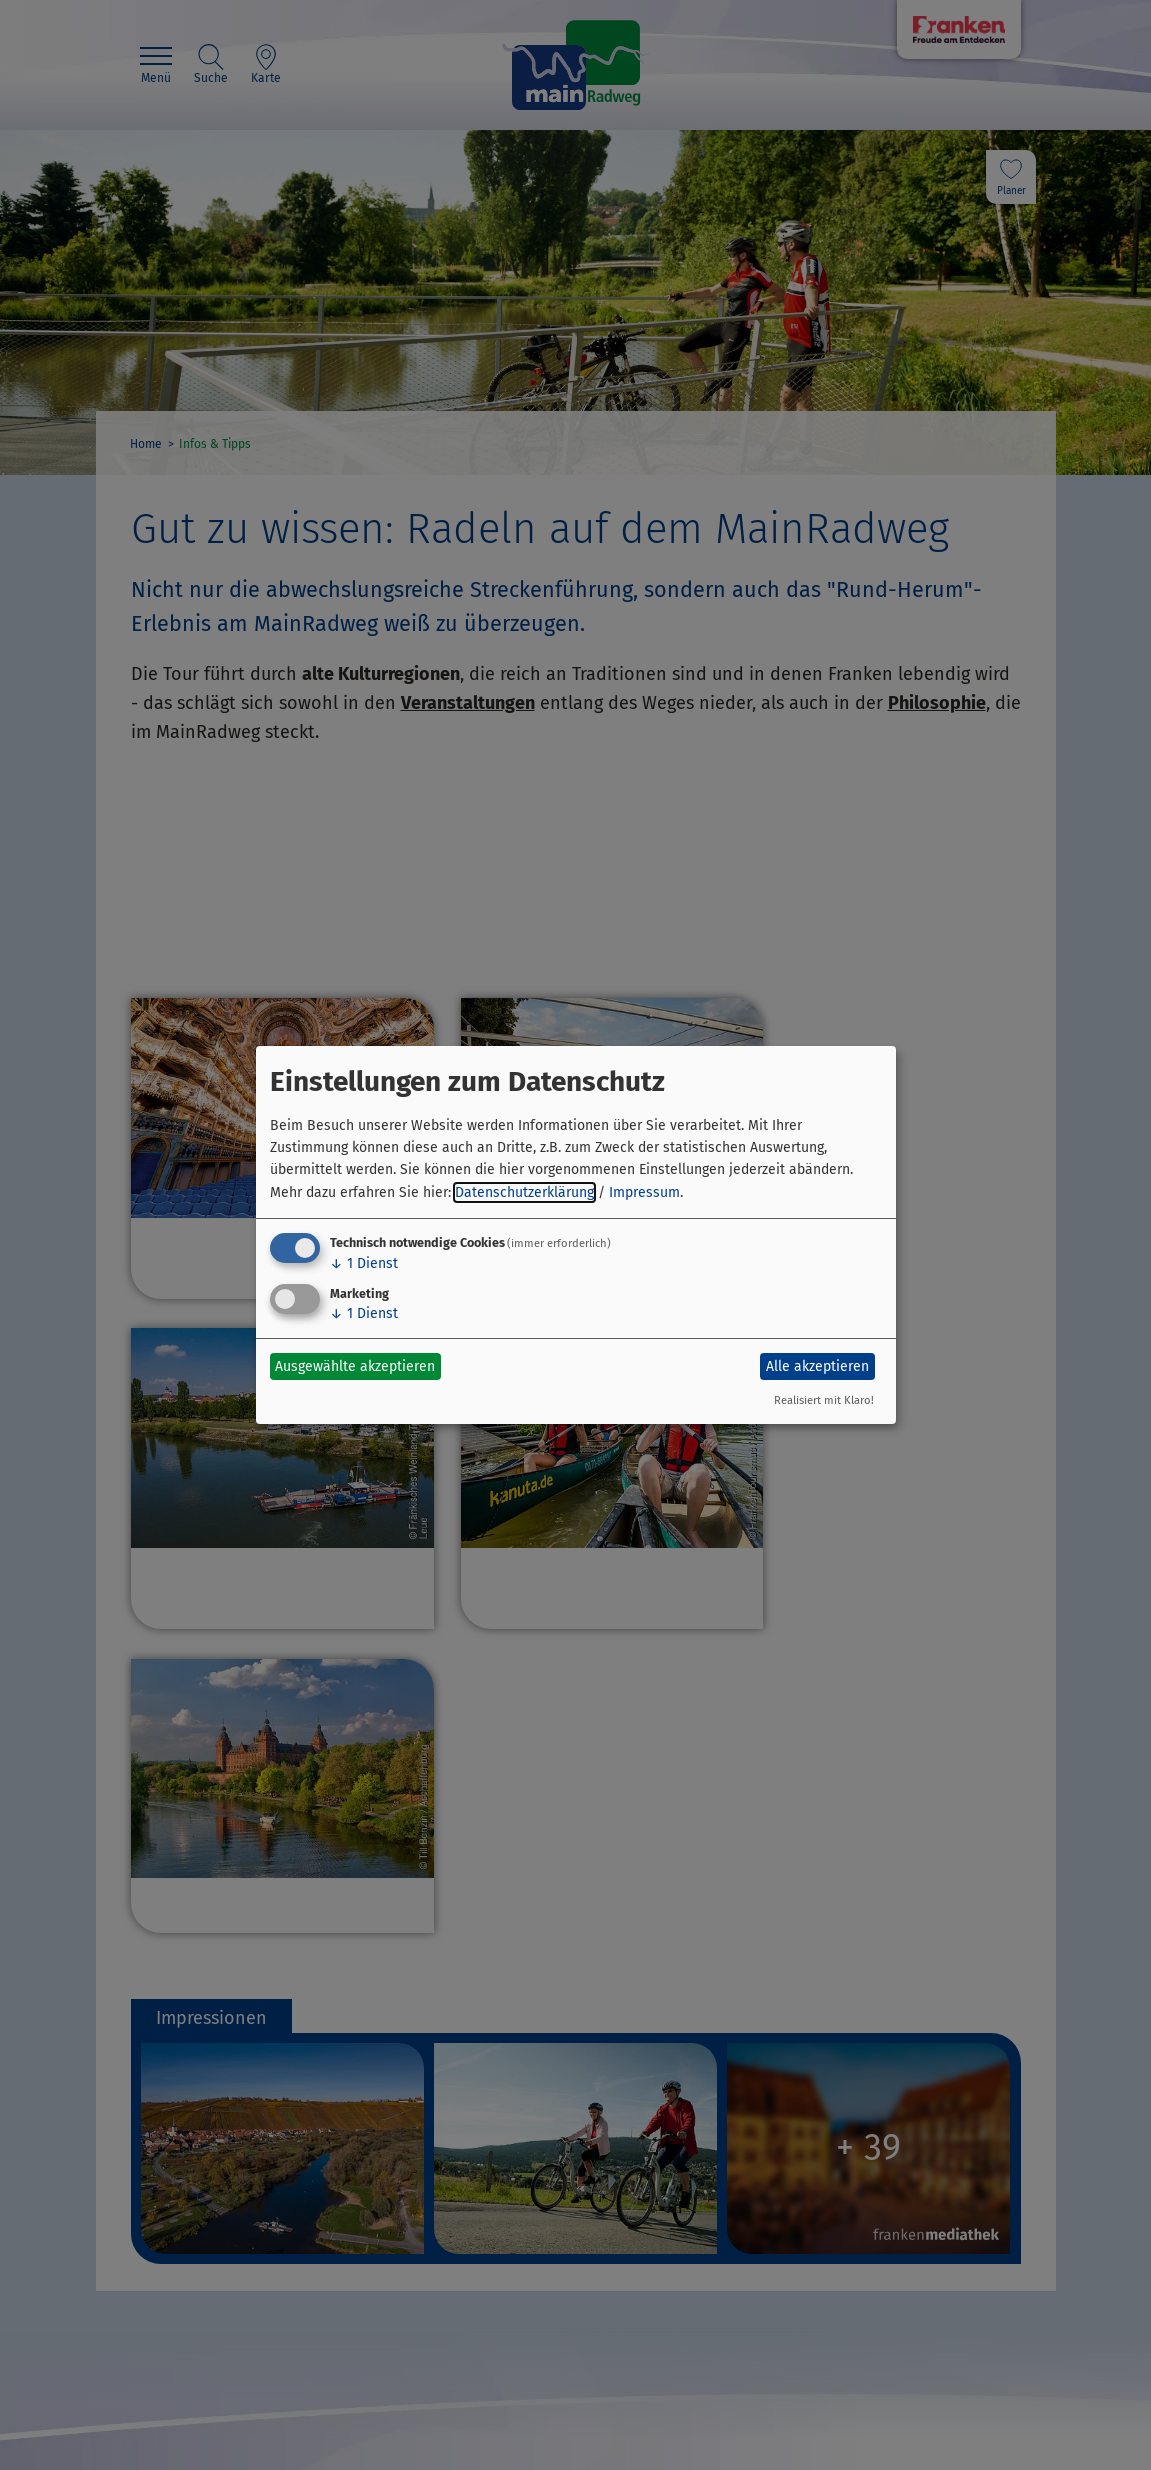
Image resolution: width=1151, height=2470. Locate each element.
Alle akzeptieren (817, 1366)
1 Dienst (364, 1263)
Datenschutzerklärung (524, 1192)
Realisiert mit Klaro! (824, 1400)
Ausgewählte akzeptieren (355, 1366)
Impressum (644, 1192)
